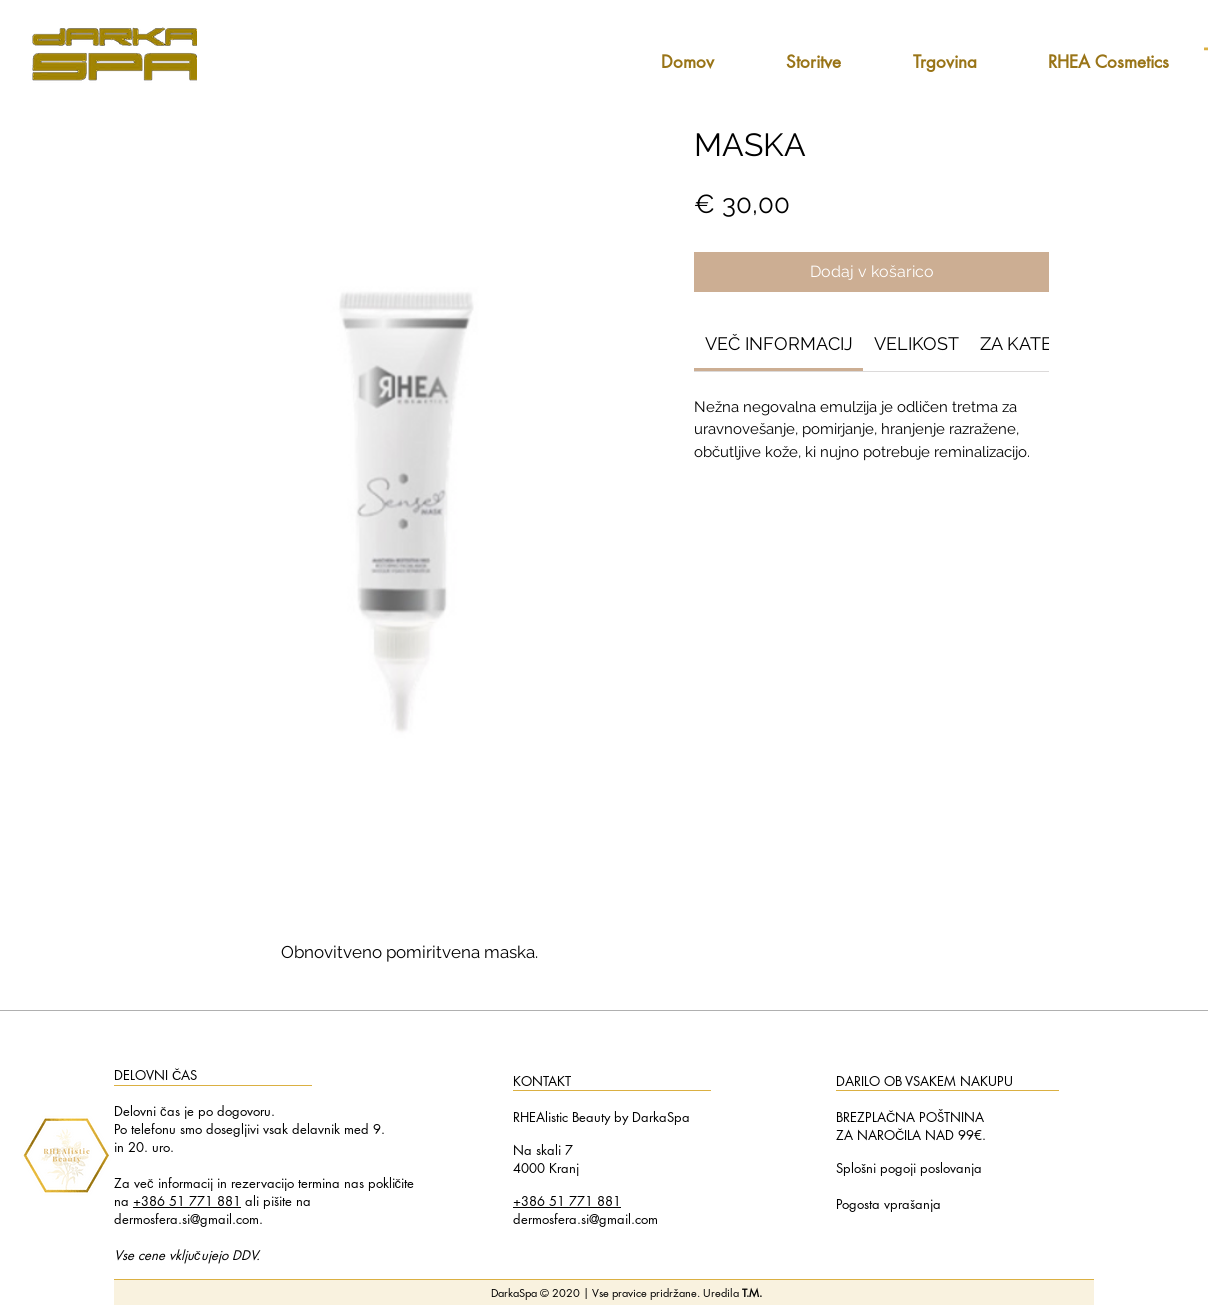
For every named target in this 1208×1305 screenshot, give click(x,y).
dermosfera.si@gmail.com (186, 1219)
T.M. (752, 1292)
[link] (779, 343)
